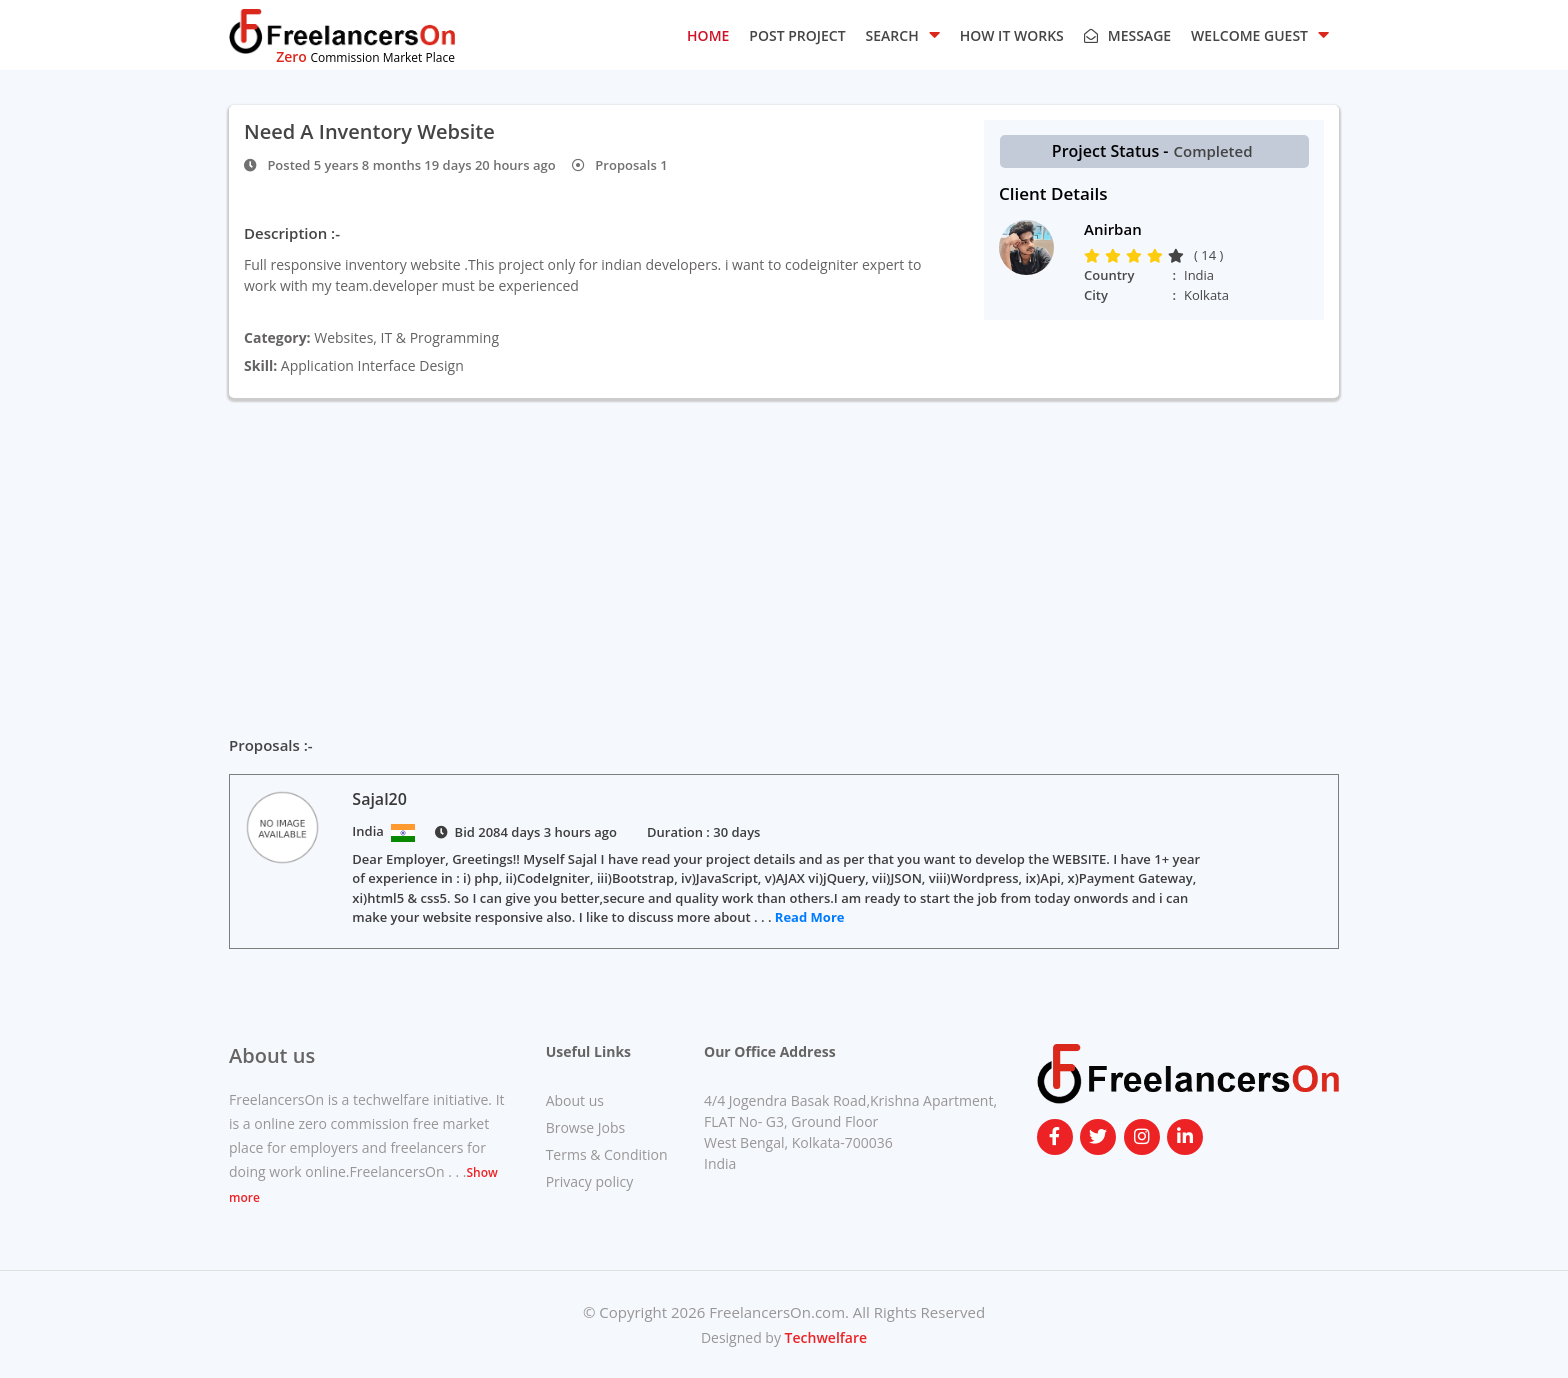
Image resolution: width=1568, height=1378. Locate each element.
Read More (810, 917)
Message (1127, 35)
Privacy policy (590, 1181)
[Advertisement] (784, 548)
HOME (708, 35)
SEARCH (903, 34)
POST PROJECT (797, 35)
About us (575, 1100)
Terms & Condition (607, 1154)
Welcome (1260, 34)
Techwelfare (824, 1337)
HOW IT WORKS (1012, 35)
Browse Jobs (586, 1127)
